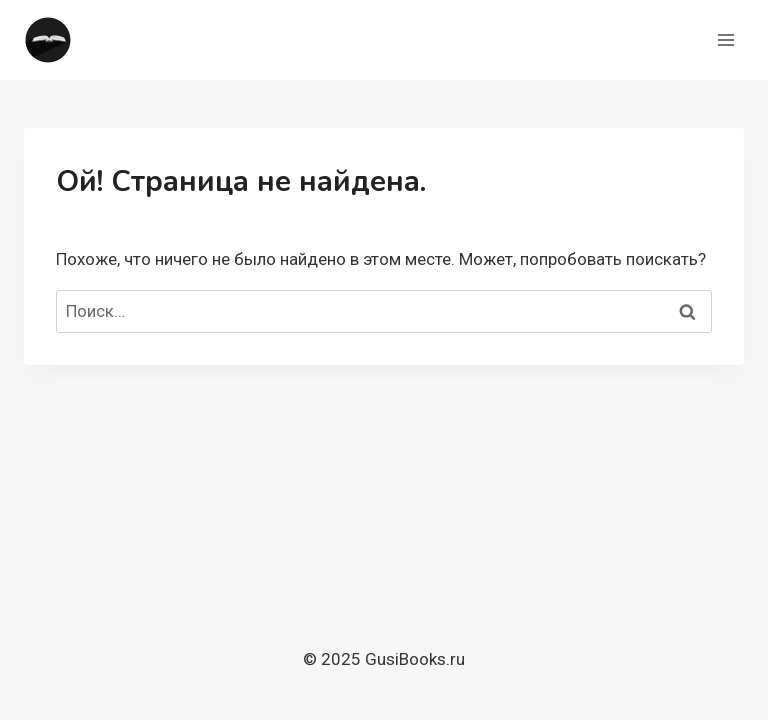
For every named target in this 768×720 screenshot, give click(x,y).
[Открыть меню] (725, 39)
